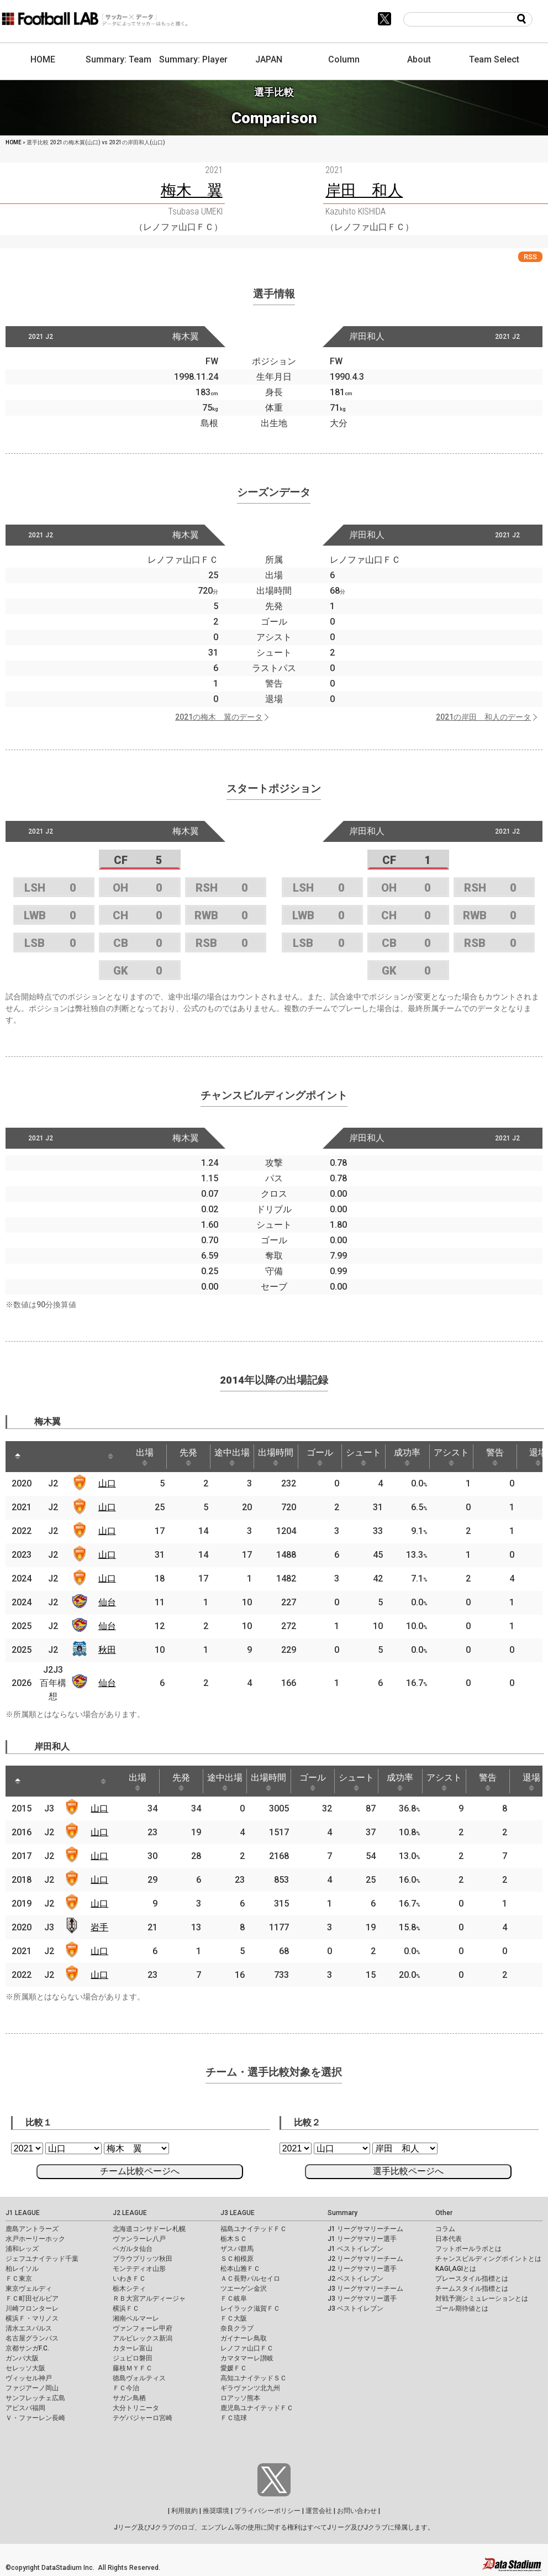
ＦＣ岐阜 (233, 2298)
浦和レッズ (22, 2249)
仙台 (107, 1602)
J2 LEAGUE (130, 2213)
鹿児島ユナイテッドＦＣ (256, 2408)
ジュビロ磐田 (132, 2358)
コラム (445, 2229)
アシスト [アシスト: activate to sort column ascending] (451, 1456)
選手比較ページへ (408, 2171)
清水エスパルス (29, 2328)
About (419, 59)
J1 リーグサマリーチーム (365, 2229)
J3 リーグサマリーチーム (365, 2288)
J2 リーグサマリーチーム (365, 2259)
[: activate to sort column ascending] (42, 1456)
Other (443, 2213)
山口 (107, 1483)
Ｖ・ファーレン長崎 (35, 2418)
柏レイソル (22, 2269)
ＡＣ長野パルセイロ (250, 2278)
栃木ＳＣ (233, 2239)
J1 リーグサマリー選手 (362, 2239)
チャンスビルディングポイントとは (488, 2259)
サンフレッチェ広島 (35, 2398)
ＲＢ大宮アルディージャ (149, 2298)
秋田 (107, 1650)
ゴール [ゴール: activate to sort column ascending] (320, 1456)
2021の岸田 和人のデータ (483, 717)
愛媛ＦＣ (233, 2368)
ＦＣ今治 (126, 2388)
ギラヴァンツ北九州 (250, 2388)
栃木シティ (129, 2288)
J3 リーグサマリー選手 (362, 2298)
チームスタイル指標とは (471, 2288)
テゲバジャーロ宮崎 (142, 2418)
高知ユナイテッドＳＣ (253, 2378)
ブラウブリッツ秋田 (142, 2259)
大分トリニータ (136, 2408)
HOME (42, 59)
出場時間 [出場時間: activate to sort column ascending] (275, 1456)
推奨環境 (216, 2511)
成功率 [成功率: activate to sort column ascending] (407, 1456)
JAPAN (268, 59)
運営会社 (318, 2511)
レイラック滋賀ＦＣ (250, 2308)
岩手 (99, 1927)
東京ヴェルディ (29, 2288)
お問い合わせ (357, 2511)
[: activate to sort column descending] (18, 1456)
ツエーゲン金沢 (243, 2288)
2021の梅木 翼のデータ (218, 717)
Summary (342, 2213)
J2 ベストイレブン (355, 2278)
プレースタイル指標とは (471, 2278)
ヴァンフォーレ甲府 (142, 2328)
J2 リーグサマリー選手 (362, 2269)
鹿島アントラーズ (32, 2229)
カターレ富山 (132, 2348)
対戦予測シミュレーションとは (481, 2298)
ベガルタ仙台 (132, 2249)
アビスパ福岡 (25, 2408)
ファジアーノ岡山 (32, 2388)
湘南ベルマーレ (136, 2318)
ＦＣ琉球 (233, 2418)
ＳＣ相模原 (237, 2259)
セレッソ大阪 (25, 2368)
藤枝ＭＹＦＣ (132, 2368)
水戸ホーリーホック (35, 2239)
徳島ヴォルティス (139, 2378)
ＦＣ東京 (19, 2278)
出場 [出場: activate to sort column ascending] (145, 1456)
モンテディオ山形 (139, 2269)
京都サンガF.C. (27, 2348)
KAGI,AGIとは (455, 2269)
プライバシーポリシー (267, 2511)
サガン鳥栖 (129, 2398)
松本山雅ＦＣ (240, 2269)
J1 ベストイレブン (355, 2249)
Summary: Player (193, 59)
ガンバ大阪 (22, 2358)
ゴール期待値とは (461, 2308)
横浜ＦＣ (126, 2308)
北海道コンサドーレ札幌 (149, 2229)
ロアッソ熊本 (240, 2398)
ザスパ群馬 (237, 2249)
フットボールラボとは (468, 2249)
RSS (530, 257)
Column (344, 59)
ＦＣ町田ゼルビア (32, 2298)
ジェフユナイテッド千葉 (42, 2259)
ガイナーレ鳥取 (243, 2338)
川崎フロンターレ (32, 2308)
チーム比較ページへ (140, 2171)
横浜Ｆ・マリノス (32, 2318)
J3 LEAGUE (237, 2213)
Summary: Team (118, 59)
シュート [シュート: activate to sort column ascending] (363, 1456)
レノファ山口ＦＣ (246, 2348)
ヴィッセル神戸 (29, 2378)
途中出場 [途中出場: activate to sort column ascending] (232, 1456)
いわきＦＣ (129, 2278)
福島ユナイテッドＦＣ (253, 2229)
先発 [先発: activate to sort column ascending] (188, 1456)
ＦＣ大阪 (233, 2318)
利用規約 (184, 2511)
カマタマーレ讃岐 (246, 2358)
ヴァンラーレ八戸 (139, 2239)
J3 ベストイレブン (355, 2308)
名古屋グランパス (32, 2338)
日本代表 (448, 2239)
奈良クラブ (237, 2328)
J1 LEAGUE (23, 2213)
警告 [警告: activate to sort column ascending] (495, 1456)
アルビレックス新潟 (142, 2338)
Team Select (494, 59)
